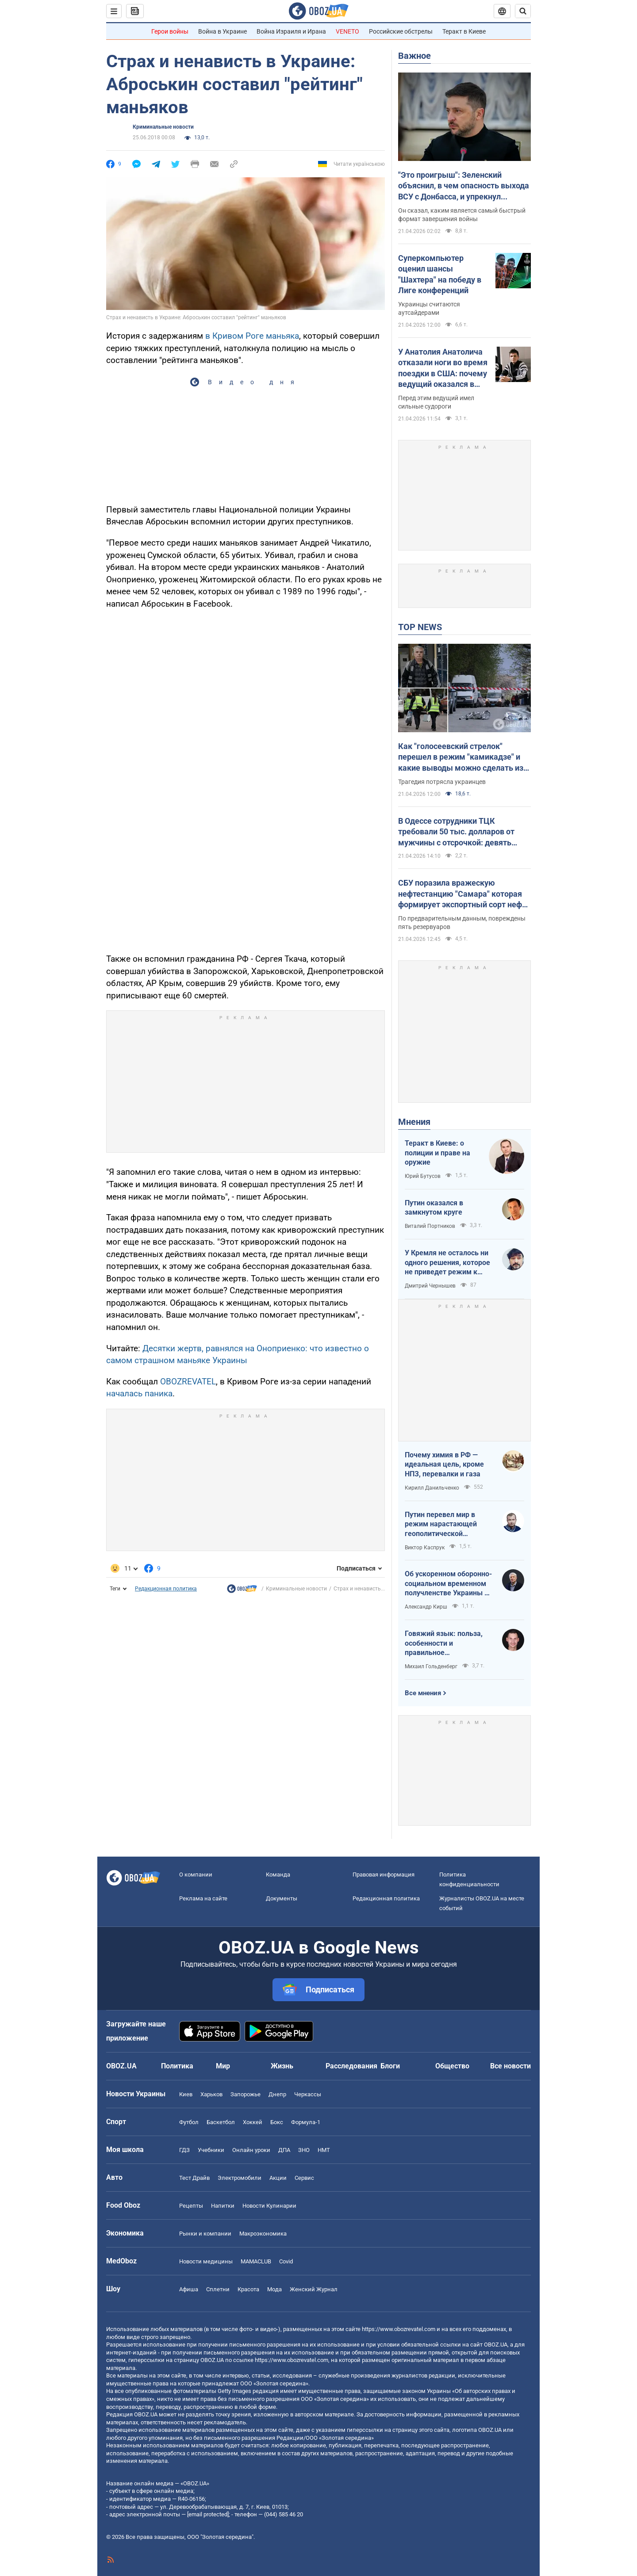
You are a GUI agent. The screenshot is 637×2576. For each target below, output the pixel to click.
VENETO (347, 31)
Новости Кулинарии (269, 2205)
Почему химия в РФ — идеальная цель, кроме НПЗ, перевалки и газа (444, 1464)
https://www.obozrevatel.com (398, 2329)
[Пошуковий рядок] (522, 11)
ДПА (284, 2150)
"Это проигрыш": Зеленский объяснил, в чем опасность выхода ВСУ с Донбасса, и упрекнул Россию (463, 186)
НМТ (324, 2150)
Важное (414, 55)
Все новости (510, 2066)
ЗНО (304, 2150)
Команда (278, 1874)
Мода (274, 2289)
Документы (281, 1898)
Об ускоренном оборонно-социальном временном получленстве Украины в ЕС (448, 1584)
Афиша (188, 2289)
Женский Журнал (314, 2289)
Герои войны (169, 31)
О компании (195, 1874)
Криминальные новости (163, 127)
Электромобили (239, 2178)
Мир (223, 2066)
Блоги (390, 2066)
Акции (278, 2178)
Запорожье (245, 2094)
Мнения (414, 1121)
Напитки (222, 2205)
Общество (452, 2066)
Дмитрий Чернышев (430, 1286)
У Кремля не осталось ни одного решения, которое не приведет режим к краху (447, 1263)
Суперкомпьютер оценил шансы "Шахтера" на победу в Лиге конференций (439, 274)
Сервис (304, 2178)
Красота (248, 2289)
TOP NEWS (420, 627)
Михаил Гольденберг (431, 1666)
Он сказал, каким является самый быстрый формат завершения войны (462, 214)
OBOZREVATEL (188, 1381)
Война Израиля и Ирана (291, 31)
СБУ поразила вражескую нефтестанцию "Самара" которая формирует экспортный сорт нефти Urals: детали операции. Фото (464, 894)
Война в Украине (222, 31)
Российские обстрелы (401, 31)
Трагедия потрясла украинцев (442, 781)
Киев (185, 2094)
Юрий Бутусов (423, 1176)
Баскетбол (221, 2122)
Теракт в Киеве (464, 31)
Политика (177, 2066)
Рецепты (191, 2205)
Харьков (211, 2094)
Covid (286, 2261)
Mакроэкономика (263, 2233)
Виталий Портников (430, 1226)
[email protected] (208, 2514)
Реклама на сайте (203, 1898)
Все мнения (423, 1693)
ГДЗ (184, 2150)
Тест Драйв (194, 2178)
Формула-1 (305, 2122)
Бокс (276, 2122)
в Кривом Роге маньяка (252, 336)
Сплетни (218, 2289)
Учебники (211, 2150)
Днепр (277, 2094)
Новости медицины (206, 2261)
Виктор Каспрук (425, 1547)
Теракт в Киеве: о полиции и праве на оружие (437, 1152)
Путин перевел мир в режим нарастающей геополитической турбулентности (441, 1524)
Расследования (351, 2066)
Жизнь (282, 2066)
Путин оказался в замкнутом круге (434, 1208)
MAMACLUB (256, 2261)
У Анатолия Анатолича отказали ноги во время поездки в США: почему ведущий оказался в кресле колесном (442, 368)
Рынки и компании (205, 2233)
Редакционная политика (166, 1589)
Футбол (189, 2122)
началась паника (139, 1393)
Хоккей (252, 2122)
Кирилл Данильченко (432, 1488)
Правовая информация (383, 1874)
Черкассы (307, 2094)
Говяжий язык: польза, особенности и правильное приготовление (444, 1643)
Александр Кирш (426, 1607)
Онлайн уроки (251, 2150)
